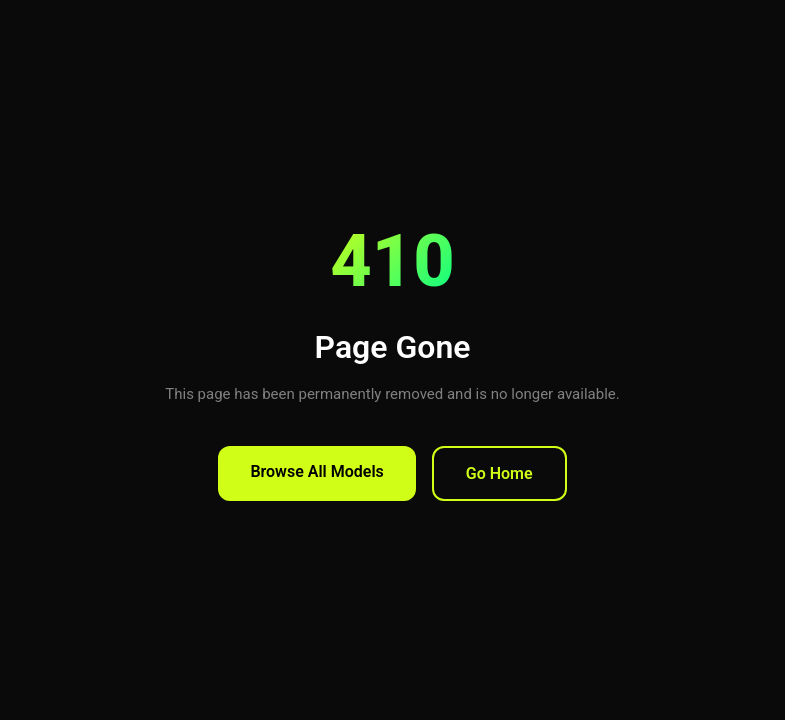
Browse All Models (316, 471)
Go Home (499, 473)
